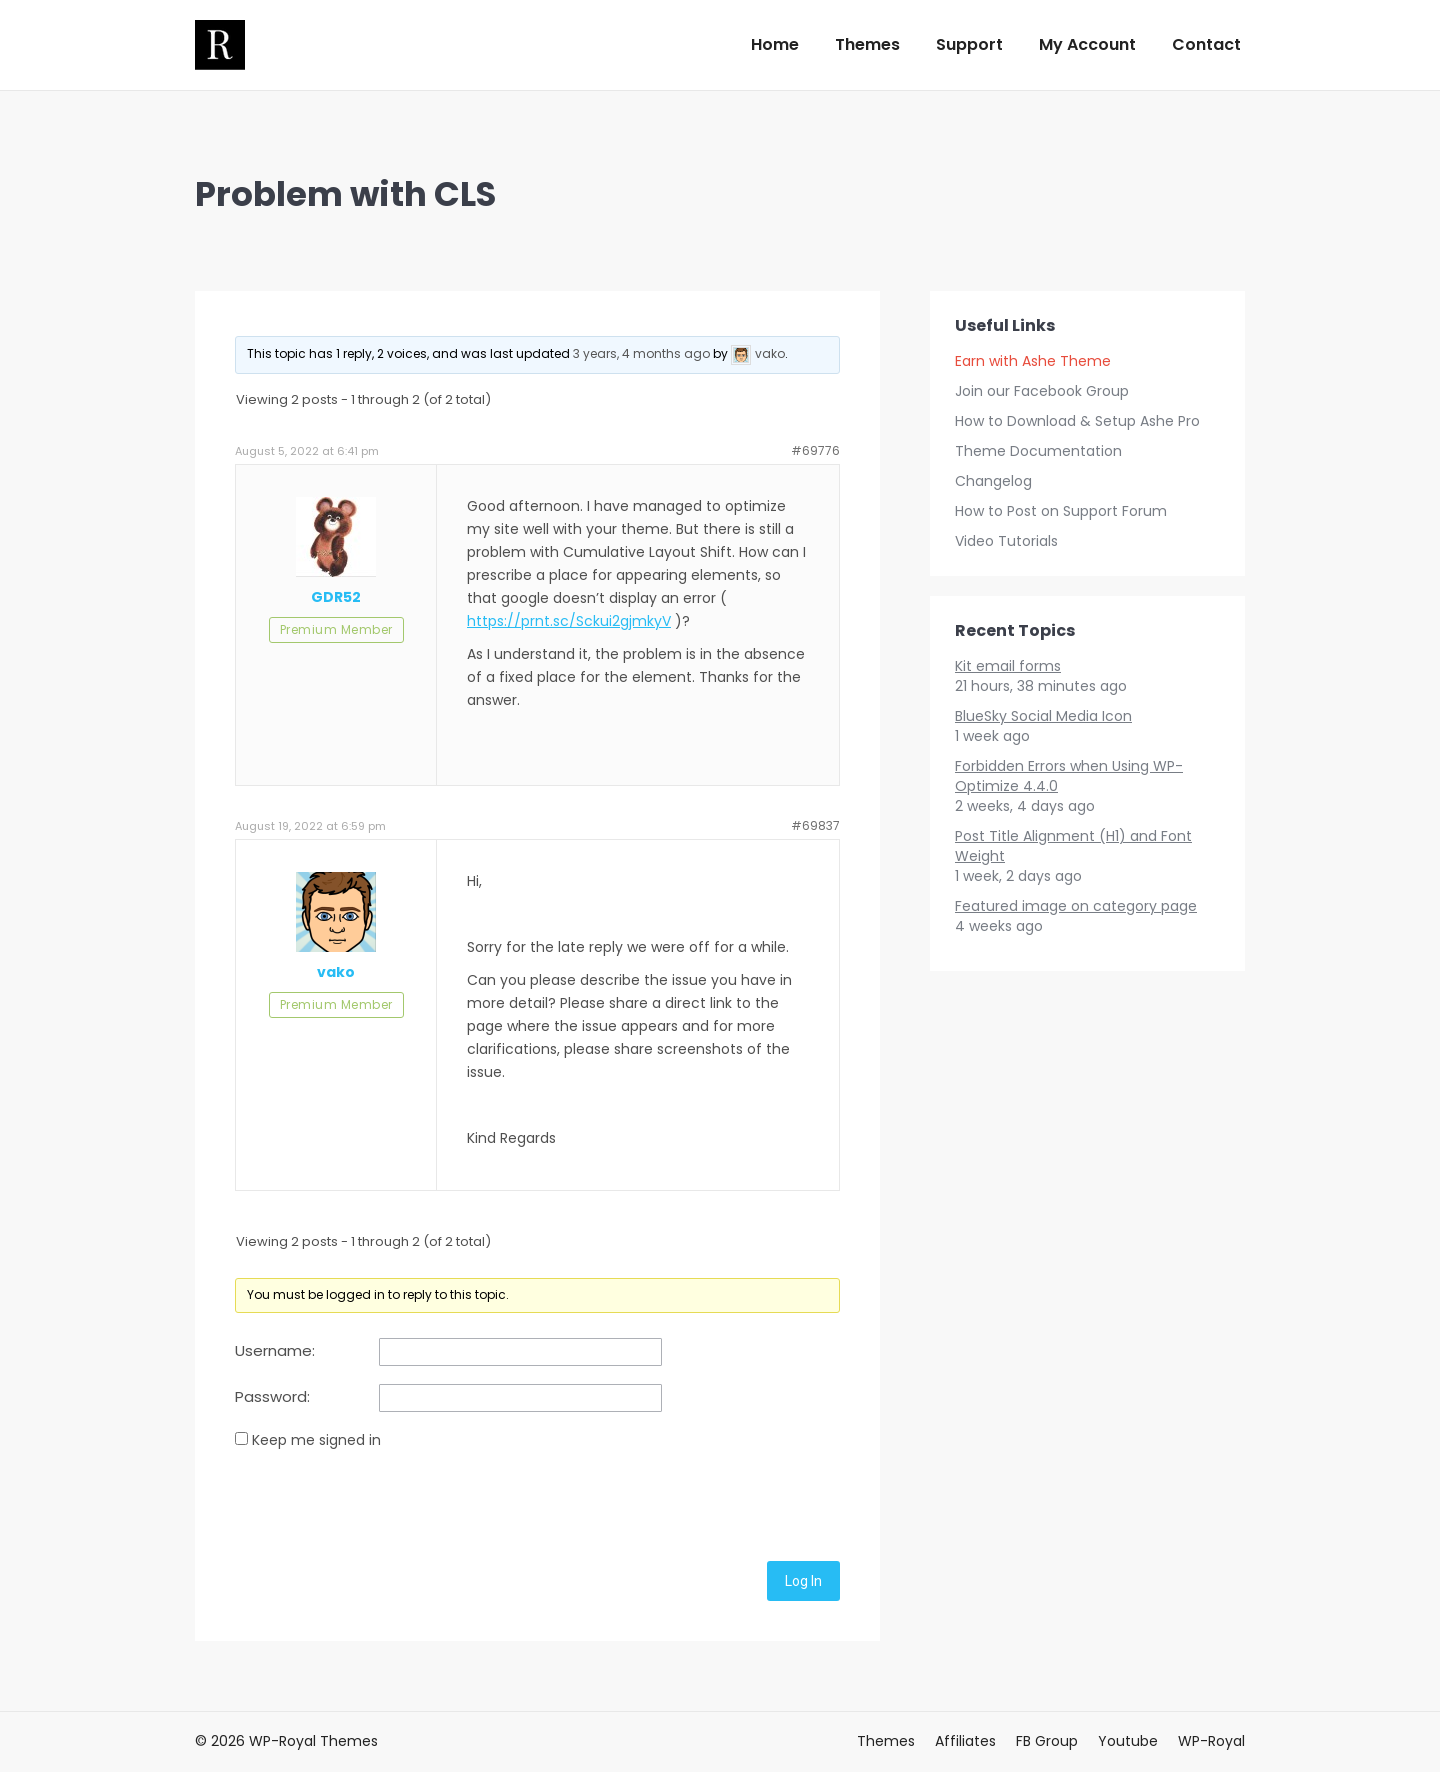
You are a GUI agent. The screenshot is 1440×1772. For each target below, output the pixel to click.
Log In (803, 1581)
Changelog (993, 481)
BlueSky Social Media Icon (1043, 716)
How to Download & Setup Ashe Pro (1077, 421)
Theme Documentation (1038, 451)
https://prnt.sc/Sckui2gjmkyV (569, 621)
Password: (272, 1397)
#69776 (815, 450)
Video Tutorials (1006, 541)
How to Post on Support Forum (1061, 511)
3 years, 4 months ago (641, 353)
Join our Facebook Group (1042, 391)
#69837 (815, 825)
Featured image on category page (1076, 906)
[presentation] (387, 1502)
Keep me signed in (316, 1440)
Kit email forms (1008, 666)
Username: (275, 1351)
